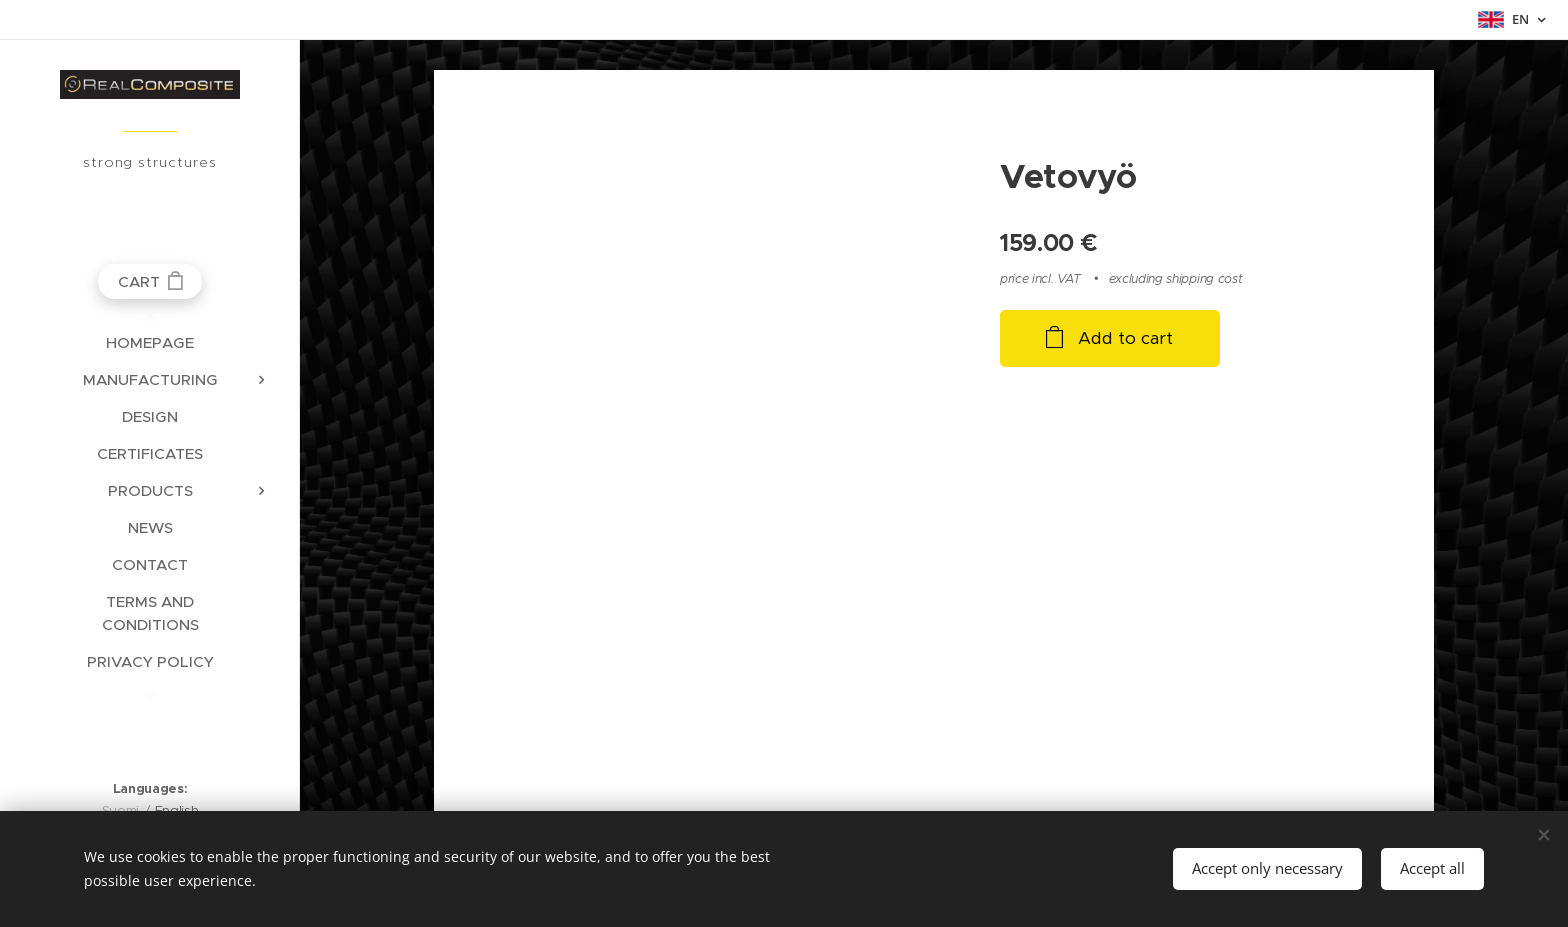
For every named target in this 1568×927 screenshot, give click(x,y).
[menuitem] (150, 342)
